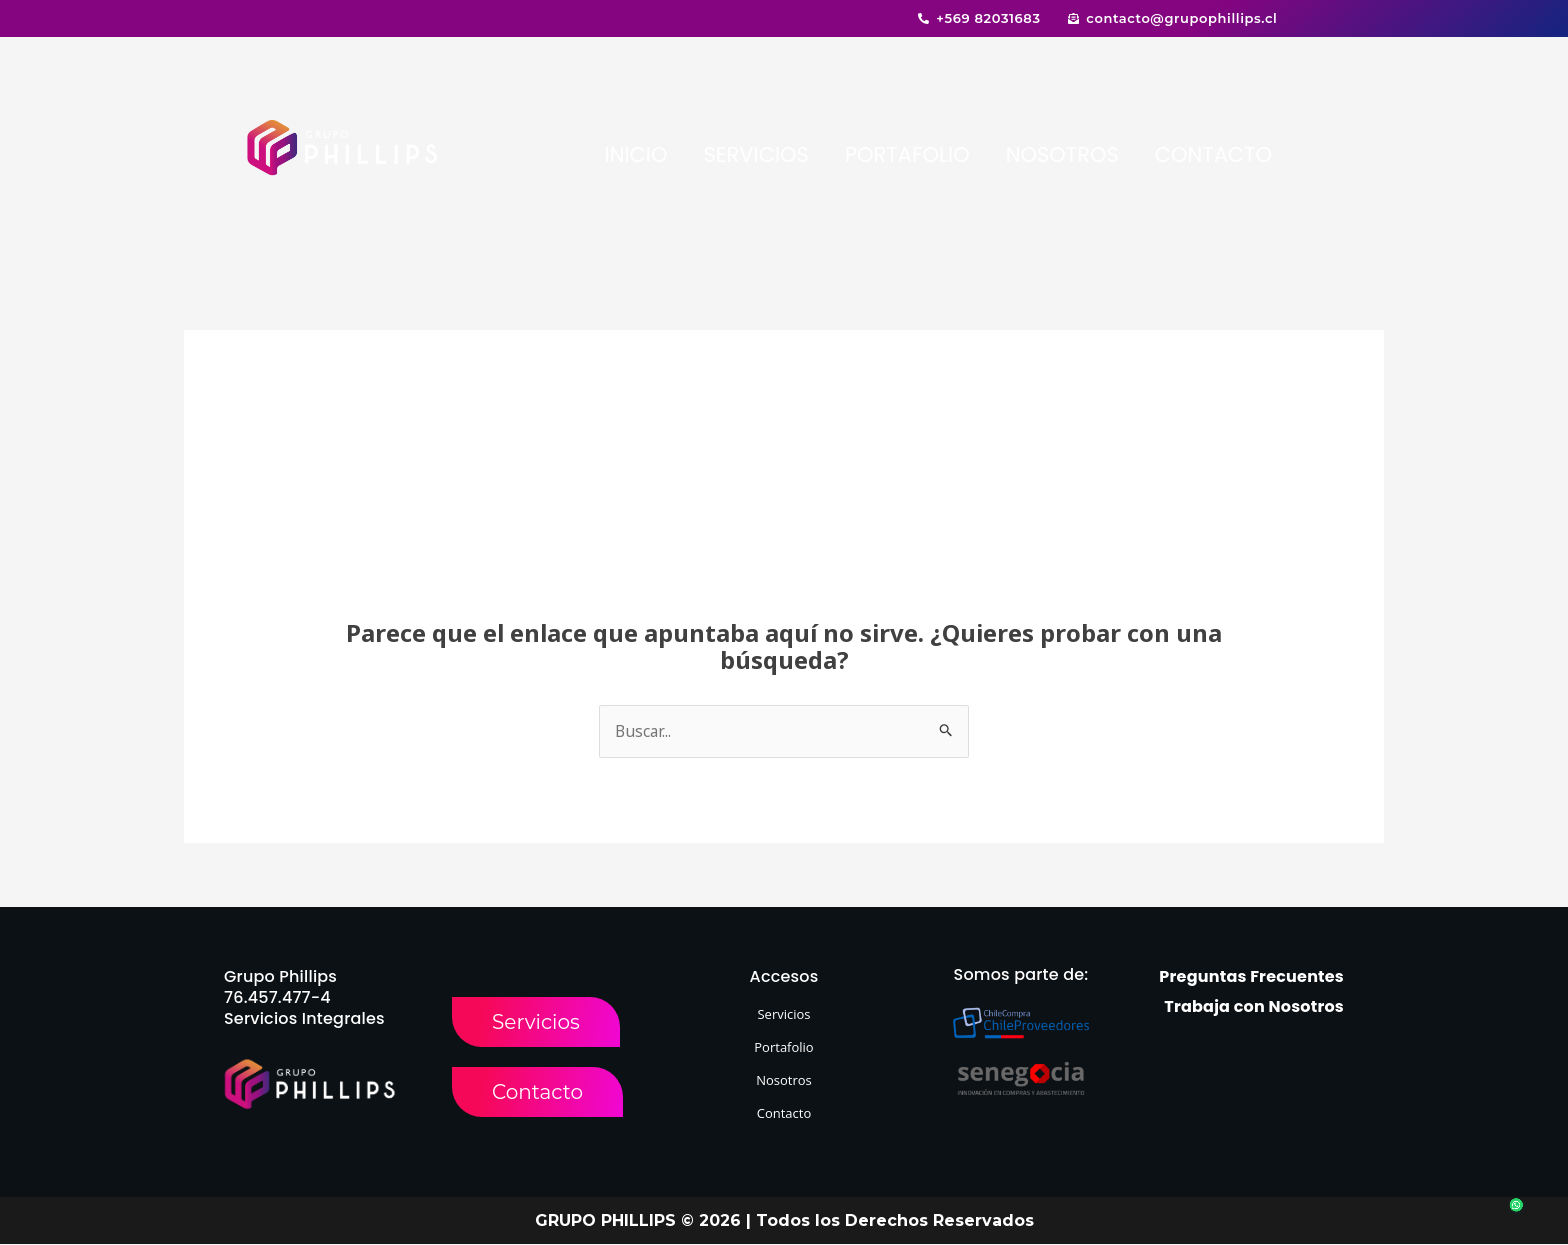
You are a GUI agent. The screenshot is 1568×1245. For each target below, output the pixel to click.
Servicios (783, 1015)
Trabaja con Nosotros (1254, 1007)
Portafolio (783, 1048)
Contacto (784, 1114)
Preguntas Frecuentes (1251, 977)
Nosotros (784, 1081)
